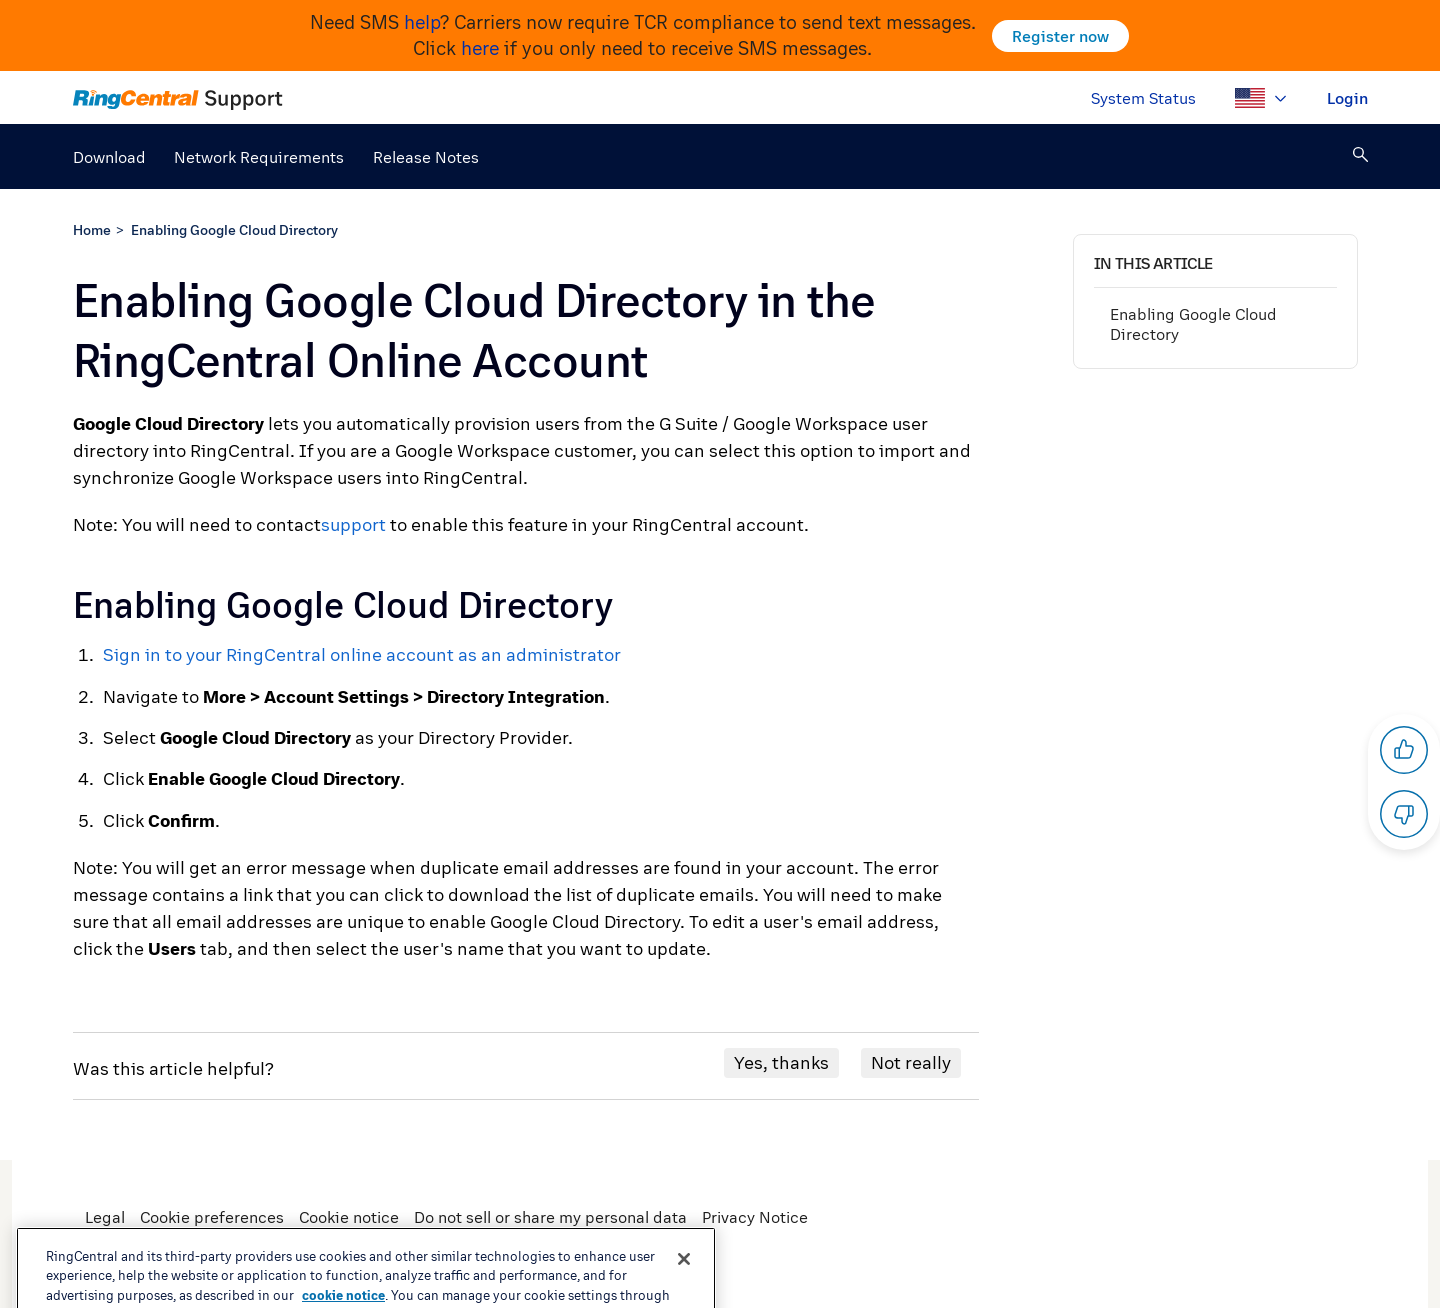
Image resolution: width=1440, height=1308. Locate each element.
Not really (911, 1062)
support (353, 524)
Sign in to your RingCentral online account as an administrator (362, 654)
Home (92, 229)
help (422, 22)
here (480, 48)
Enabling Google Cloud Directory (234, 229)
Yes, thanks (781, 1062)
